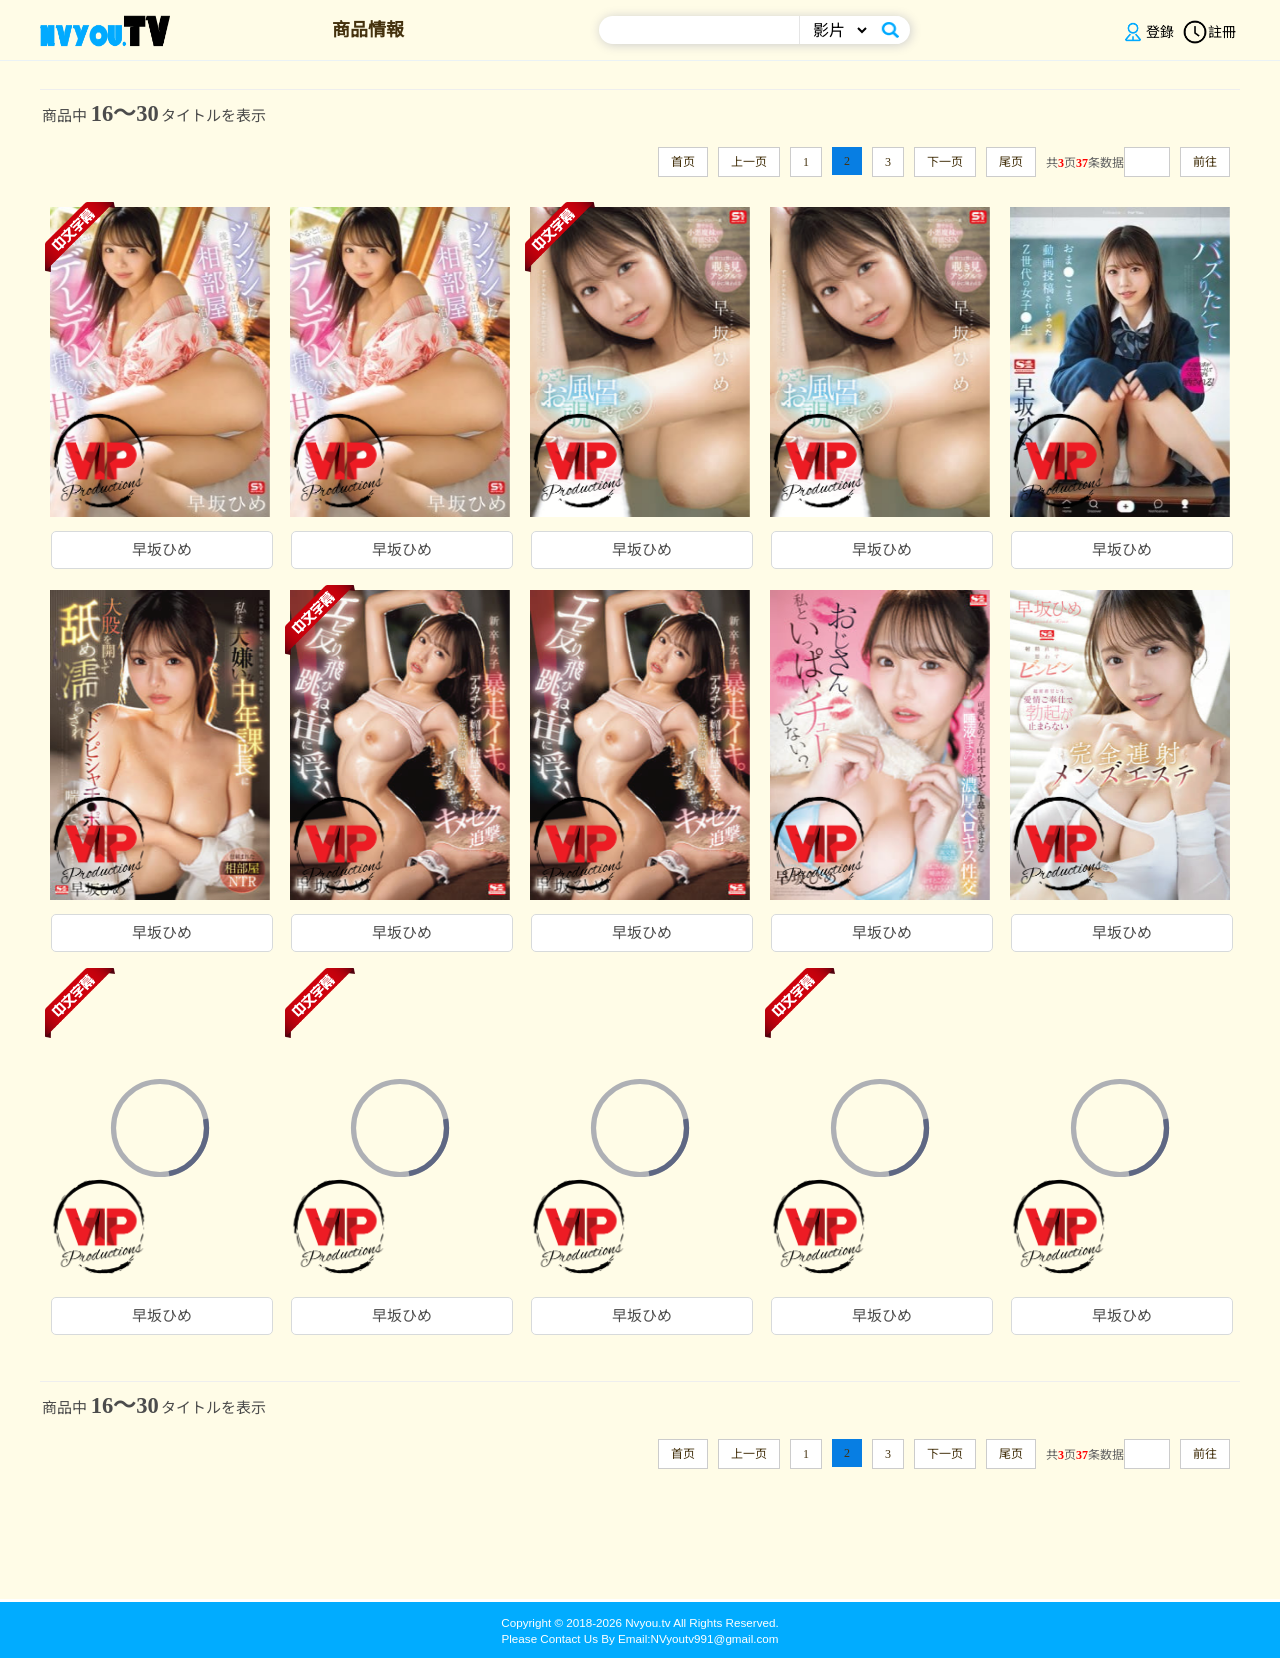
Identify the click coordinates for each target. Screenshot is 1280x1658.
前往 (1205, 162)
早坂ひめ (162, 550)
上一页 (749, 162)
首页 (683, 162)
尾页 (1011, 162)
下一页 (945, 162)
